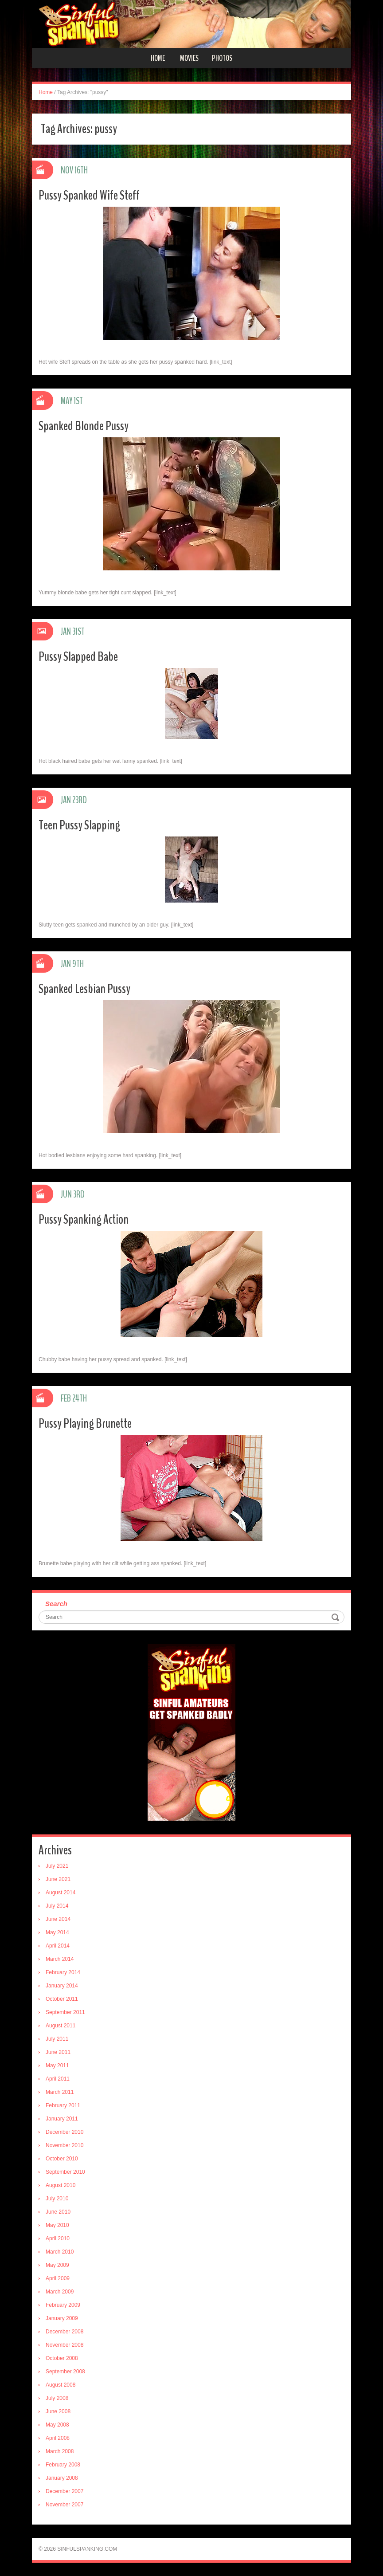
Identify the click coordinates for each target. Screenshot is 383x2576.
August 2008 (60, 2385)
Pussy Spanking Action (84, 1219)
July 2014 (57, 1906)
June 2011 (58, 2052)
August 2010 (60, 2185)
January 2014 (62, 1986)
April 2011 (58, 2079)
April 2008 (58, 2438)
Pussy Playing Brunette (85, 1423)
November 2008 (64, 2345)
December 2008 (64, 2332)
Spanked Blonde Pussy (84, 426)
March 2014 (60, 1959)
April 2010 (58, 2238)
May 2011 (57, 2065)
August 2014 (60, 1892)
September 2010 (65, 2172)
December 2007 (64, 2491)
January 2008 (62, 2478)
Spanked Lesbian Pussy (84, 989)
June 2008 (58, 2411)
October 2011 (62, 1999)
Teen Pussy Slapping (79, 825)
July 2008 (57, 2398)
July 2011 (57, 2039)
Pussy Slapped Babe (78, 657)
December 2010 (64, 2132)
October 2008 (62, 2358)
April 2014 (58, 1946)
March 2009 (60, 2292)
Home (158, 58)
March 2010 (60, 2252)
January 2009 (62, 2318)
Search (56, 1603)
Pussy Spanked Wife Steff (89, 195)
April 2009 (58, 2278)
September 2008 (65, 2371)
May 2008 (57, 2425)
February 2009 (63, 2305)
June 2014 (58, 1919)
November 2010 (64, 2145)
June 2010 (58, 2212)
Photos (222, 58)
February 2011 (63, 2105)
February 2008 (63, 2465)
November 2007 (64, 2504)
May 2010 (57, 2225)
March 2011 (60, 2092)
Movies (189, 58)
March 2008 (60, 2451)
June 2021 (58, 1879)
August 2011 (60, 2025)
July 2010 (57, 2198)
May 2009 (57, 2265)
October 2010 (62, 2159)
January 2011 (62, 2119)
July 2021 (57, 1866)
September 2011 (65, 2012)
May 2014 (57, 1932)
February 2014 (63, 1972)
